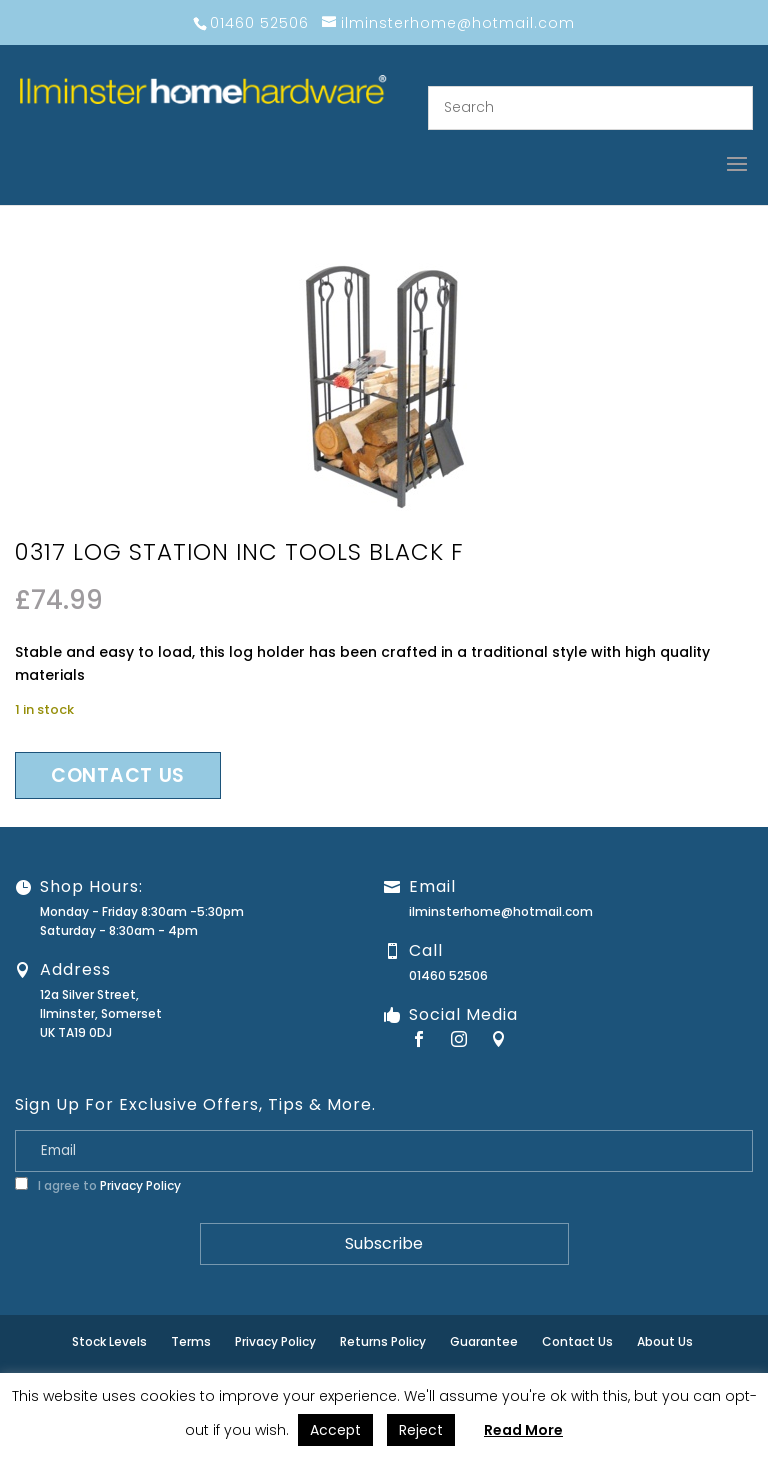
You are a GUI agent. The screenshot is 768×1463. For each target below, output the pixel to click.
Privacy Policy (140, 1185)
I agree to (98, 1185)
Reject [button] (421, 1430)
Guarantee (484, 1341)
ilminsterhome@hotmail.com (501, 911)
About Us (665, 1341)
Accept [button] (335, 1430)
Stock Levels (109, 1341)
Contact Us (577, 1341)
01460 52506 (448, 975)
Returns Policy (383, 1341)
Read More (523, 1430)
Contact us (118, 775)
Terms (191, 1341)
